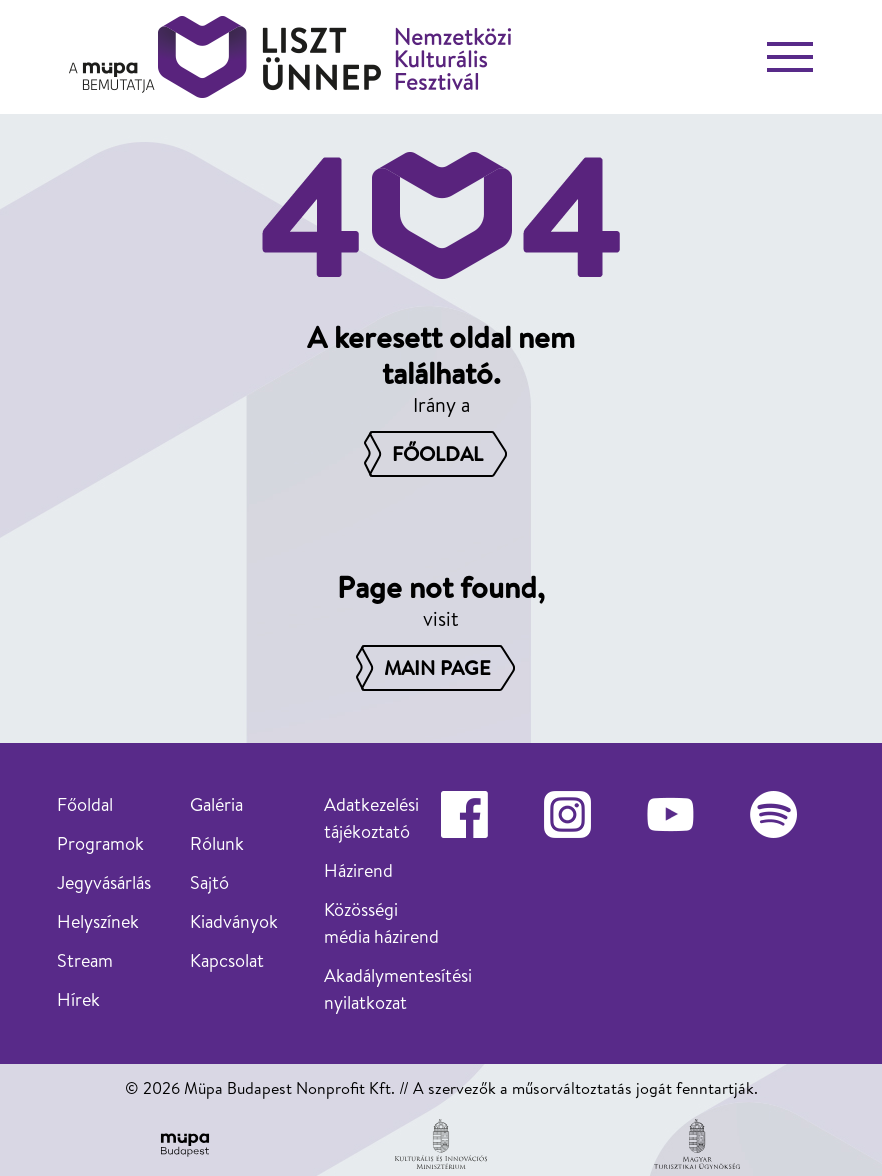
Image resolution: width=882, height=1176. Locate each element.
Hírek (78, 999)
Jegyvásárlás (104, 882)
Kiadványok (234, 921)
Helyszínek (98, 921)
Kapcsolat (227, 960)
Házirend (358, 870)
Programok (100, 843)
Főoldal (85, 804)
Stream (85, 960)
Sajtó (209, 882)
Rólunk (217, 843)
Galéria (216, 804)
